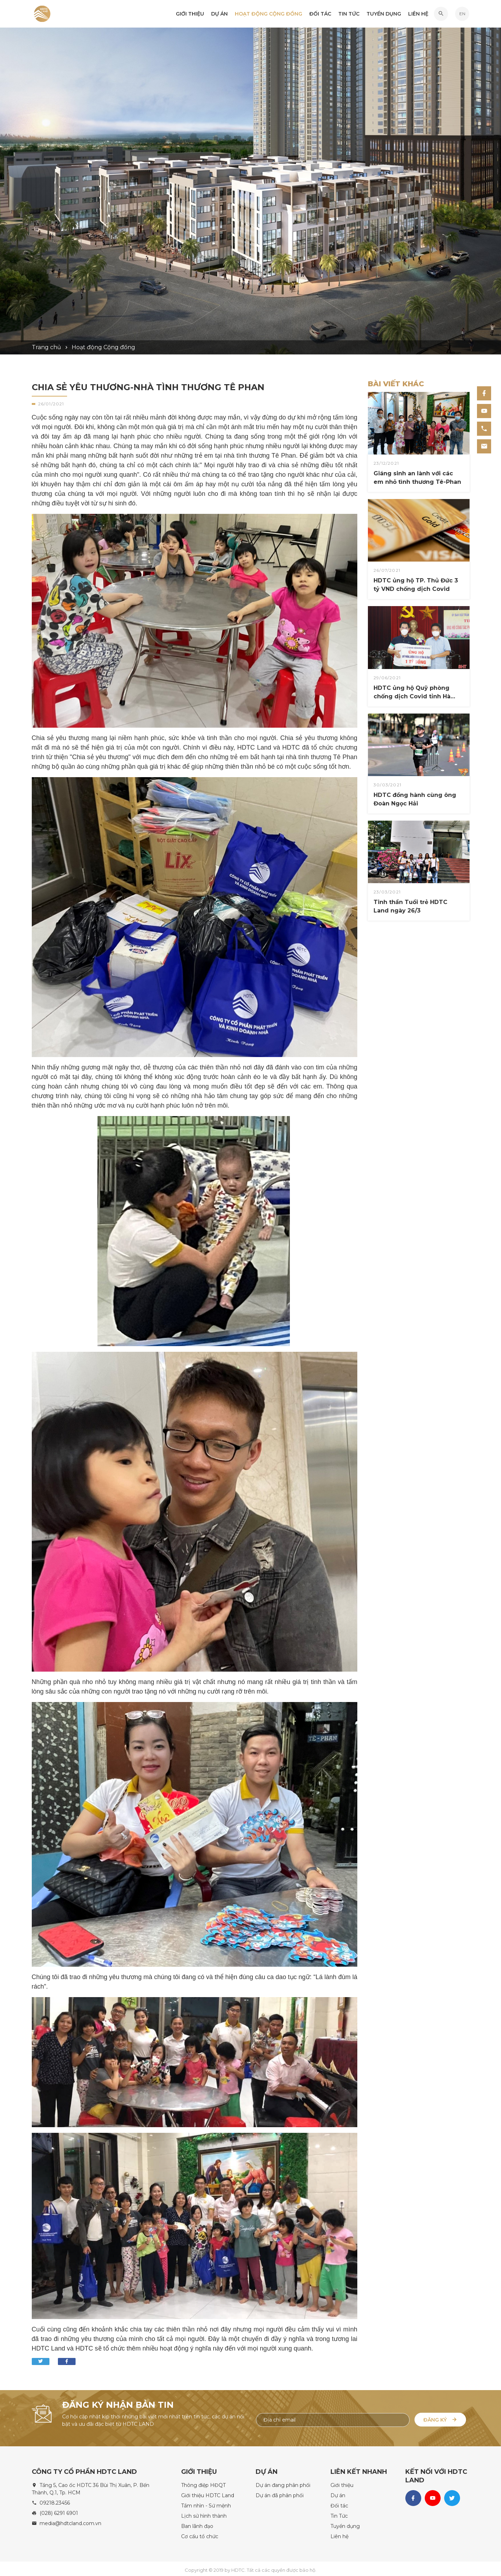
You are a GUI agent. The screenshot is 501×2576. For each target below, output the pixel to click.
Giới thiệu (190, 14)
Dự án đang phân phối (283, 2482)
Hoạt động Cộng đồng (268, 14)
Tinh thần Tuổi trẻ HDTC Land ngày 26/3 (410, 906)
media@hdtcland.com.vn (70, 2520)
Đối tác (320, 14)
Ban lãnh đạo (197, 2523)
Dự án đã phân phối (280, 2492)
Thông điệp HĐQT (203, 2482)
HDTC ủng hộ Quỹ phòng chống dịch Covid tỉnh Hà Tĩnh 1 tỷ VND (412, 693)
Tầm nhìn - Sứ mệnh (206, 2503)
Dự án (219, 14)
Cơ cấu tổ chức (199, 2533)
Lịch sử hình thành (204, 2513)
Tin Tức (348, 14)
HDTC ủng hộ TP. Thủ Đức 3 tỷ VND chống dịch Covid (416, 584)
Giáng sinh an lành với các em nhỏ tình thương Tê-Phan (417, 477)
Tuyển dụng (383, 14)
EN (462, 14)
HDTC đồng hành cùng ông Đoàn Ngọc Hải (415, 799)
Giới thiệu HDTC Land (207, 2492)
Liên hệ (418, 14)
